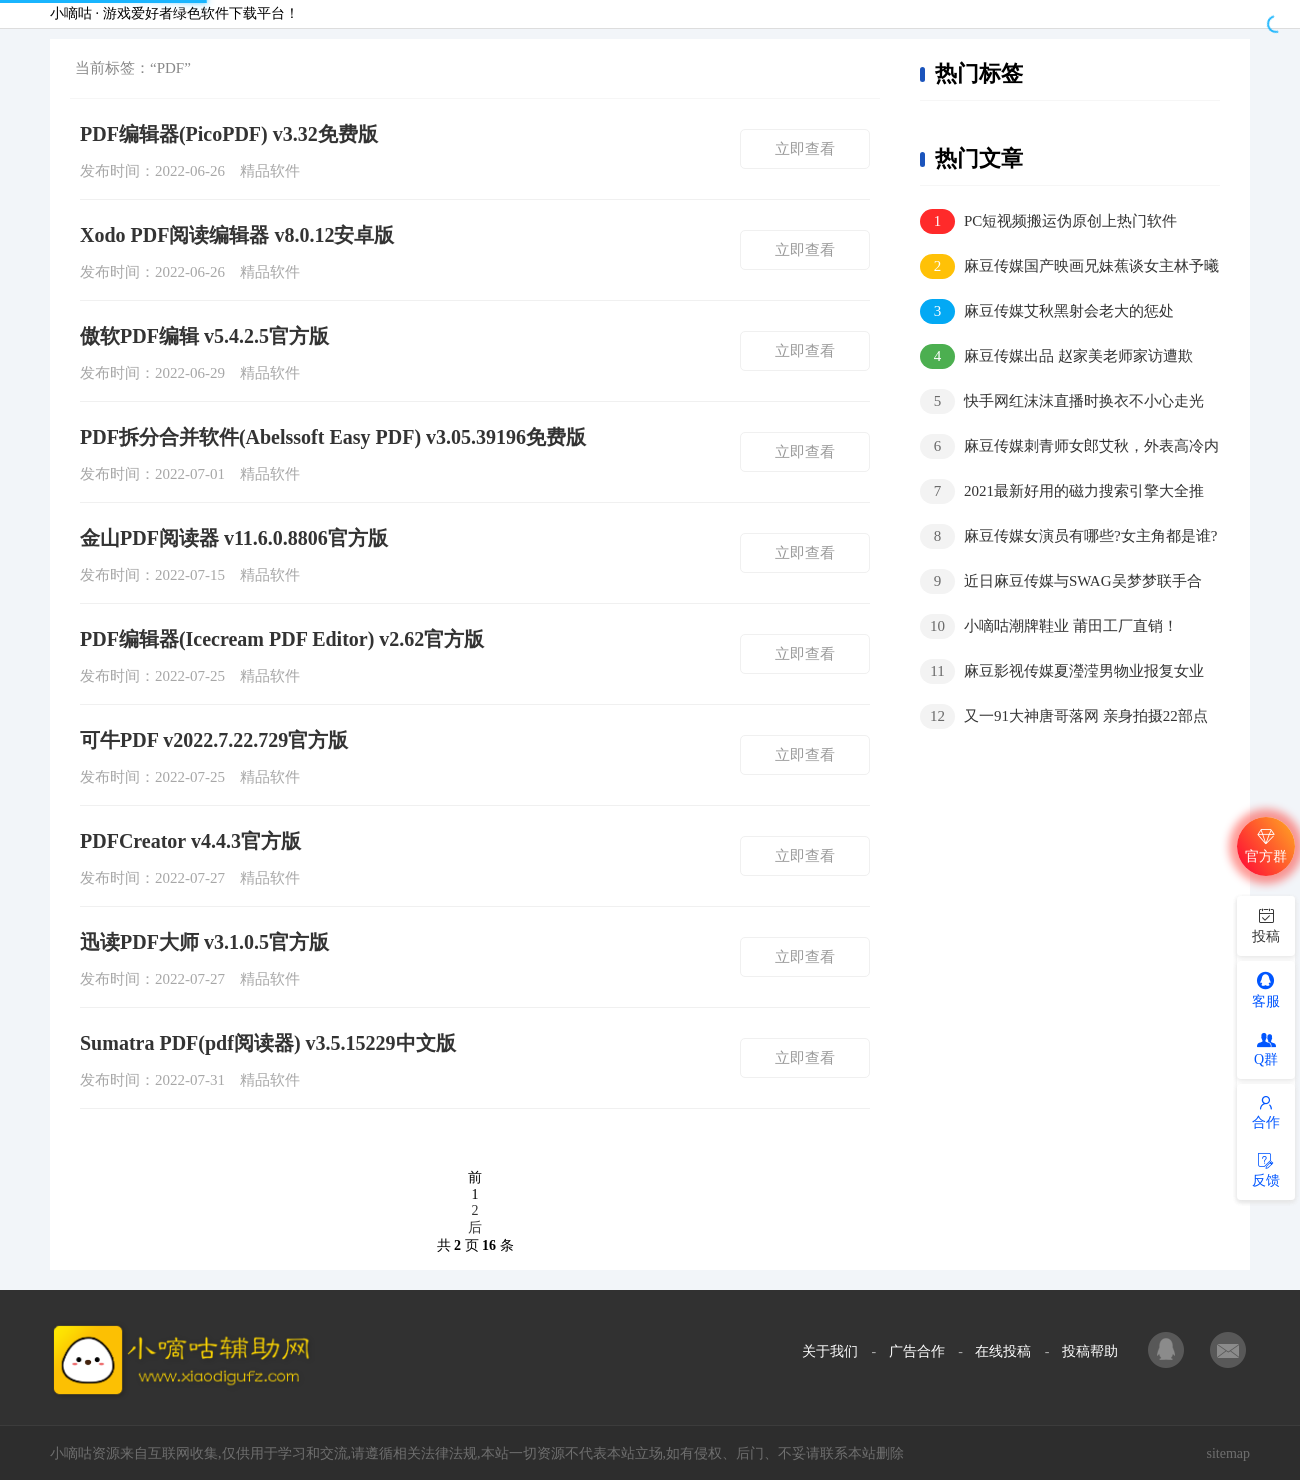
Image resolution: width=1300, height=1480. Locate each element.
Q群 (1266, 1049)
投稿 (1266, 924)
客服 (1266, 989)
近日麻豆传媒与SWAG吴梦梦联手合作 (1061, 582)
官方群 (1266, 845)
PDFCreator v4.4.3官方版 (190, 841)
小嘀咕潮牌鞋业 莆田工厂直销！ (1049, 626)
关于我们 (830, 1351)
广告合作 (917, 1351)
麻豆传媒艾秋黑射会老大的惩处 (1047, 311)
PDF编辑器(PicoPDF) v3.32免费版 (229, 134)
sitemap (1228, 1453)
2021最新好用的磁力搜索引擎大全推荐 (1062, 492)
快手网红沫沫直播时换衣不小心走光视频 (1062, 402)
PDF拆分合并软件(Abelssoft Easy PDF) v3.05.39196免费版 (333, 437)
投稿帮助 (1090, 1351)
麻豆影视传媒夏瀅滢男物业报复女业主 (1062, 672)
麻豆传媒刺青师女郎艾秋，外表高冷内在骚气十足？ (1069, 447)
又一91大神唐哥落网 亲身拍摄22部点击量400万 (1064, 717)
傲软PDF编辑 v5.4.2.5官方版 (204, 336)
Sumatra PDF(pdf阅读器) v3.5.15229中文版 (268, 1043)
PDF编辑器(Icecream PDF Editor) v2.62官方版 (282, 639)
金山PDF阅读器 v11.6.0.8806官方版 (234, 538)
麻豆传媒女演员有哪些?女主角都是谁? (1068, 536)
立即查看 (805, 149)
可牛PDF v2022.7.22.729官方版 (214, 740)
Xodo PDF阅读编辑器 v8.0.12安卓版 (237, 235)
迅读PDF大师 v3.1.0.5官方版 (204, 942)
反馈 (1266, 1170)
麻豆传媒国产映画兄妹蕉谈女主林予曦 (1069, 266)
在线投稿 (1003, 1351)
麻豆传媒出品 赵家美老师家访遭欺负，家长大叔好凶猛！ (1056, 357)
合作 (1266, 1112)
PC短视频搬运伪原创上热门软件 (1048, 221)
